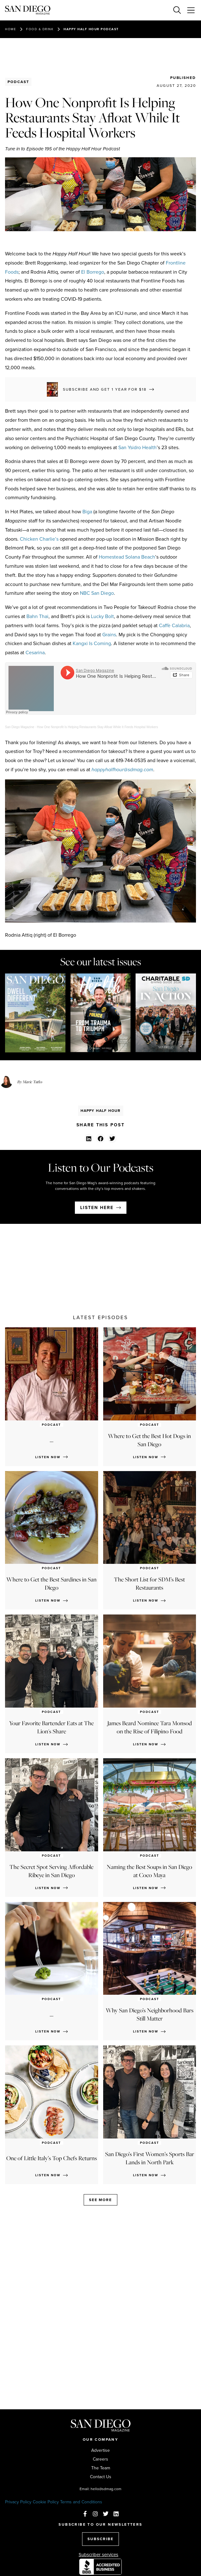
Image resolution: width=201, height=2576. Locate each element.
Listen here (97, 1207)
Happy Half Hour (101, 1110)
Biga (87, 511)
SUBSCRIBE (100, 2539)
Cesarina (35, 652)
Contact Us (100, 2477)
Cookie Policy (46, 2502)
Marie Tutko (32, 1081)
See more (100, 2200)
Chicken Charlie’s (39, 539)
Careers (100, 2459)
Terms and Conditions (81, 2502)
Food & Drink (39, 29)
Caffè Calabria (174, 625)
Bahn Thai (37, 616)
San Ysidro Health (137, 447)
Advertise (100, 2450)
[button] (88, 1138)
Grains (109, 634)
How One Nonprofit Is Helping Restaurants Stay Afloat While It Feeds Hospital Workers (97, 727)
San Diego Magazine (19, 727)
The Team (100, 2468)
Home (10, 29)
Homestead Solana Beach (127, 556)
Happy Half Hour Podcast (91, 29)
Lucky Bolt (102, 616)
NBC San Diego (97, 593)
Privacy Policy (18, 2502)
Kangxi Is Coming (92, 643)
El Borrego (92, 272)
